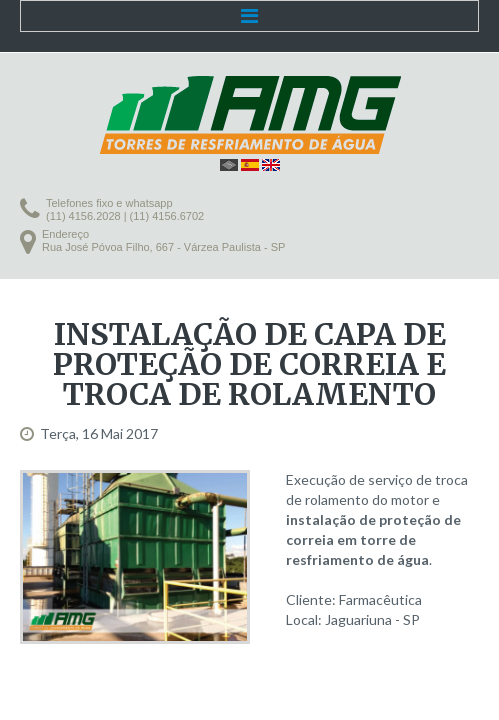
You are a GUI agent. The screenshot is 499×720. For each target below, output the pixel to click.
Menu (249, 16)
